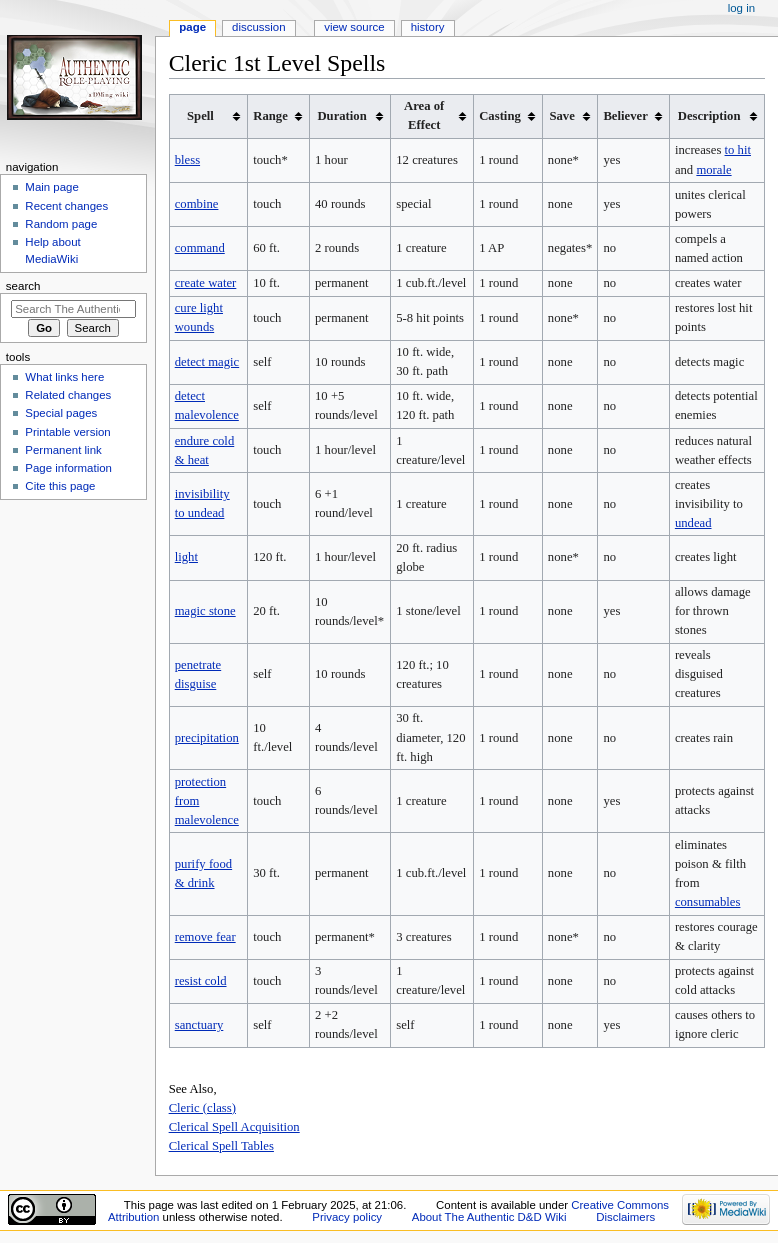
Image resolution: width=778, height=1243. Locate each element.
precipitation (207, 738)
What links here (64, 377)
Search (23, 286)
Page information (68, 468)
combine (197, 204)
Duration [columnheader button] (341, 116)
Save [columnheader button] (561, 116)
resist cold (201, 981)
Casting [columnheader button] (500, 116)
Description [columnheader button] (709, 116)
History (428, 27)
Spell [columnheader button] (200, 116)
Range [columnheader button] (270, 116)
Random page (61, 224)
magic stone (205, 611)
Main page (52, 187)
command (200, 248)
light (186, 557)
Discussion (258, 27)
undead (693, 523)
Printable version (67, 432)
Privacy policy (347, 1217)
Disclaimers (625, 1217)
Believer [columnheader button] (625, 116)
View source (354, 27)
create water (206, 283)
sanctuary (199, 1025)
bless (187, 160)
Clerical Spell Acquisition (234, 1127)
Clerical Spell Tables (221, 1146)
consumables (708, 902)
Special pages (61, 413)
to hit (738, 150)
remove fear (205, 937)
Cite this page (60, 486)
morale (713, 170)
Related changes (68, 395)
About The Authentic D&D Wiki (489, 1217)
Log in (741, 8)
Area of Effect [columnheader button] (424, 115)
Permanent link (63, 450)
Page (192, 27)
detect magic (207, 362)
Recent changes (66, 206)
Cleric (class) (202, 1108)
